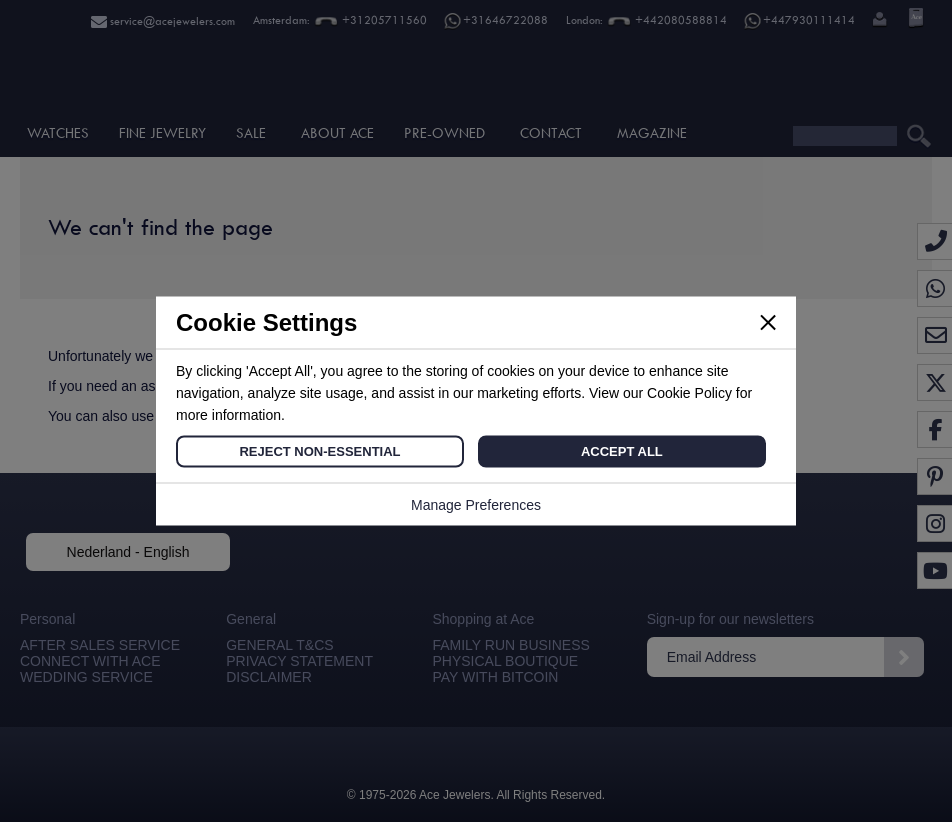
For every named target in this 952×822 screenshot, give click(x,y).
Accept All (622, 451)
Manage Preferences (476, 505)
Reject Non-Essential (319, 451)
